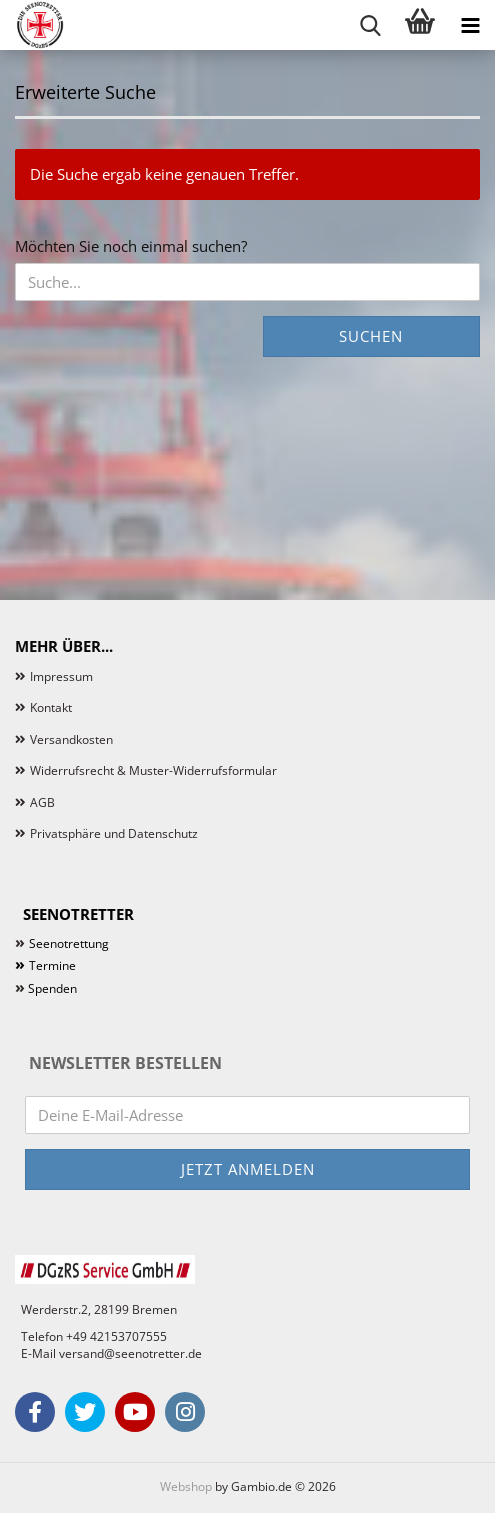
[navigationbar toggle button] (470, 25)
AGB (42, 802)
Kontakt (51, 707)
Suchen (371, 336)
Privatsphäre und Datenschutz (114, 833)
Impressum (61, 676)
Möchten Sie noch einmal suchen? (131, 246)
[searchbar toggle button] (370, 25)
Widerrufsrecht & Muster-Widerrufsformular (153, 770)
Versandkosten (71, 739)
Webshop (186, 1486)
